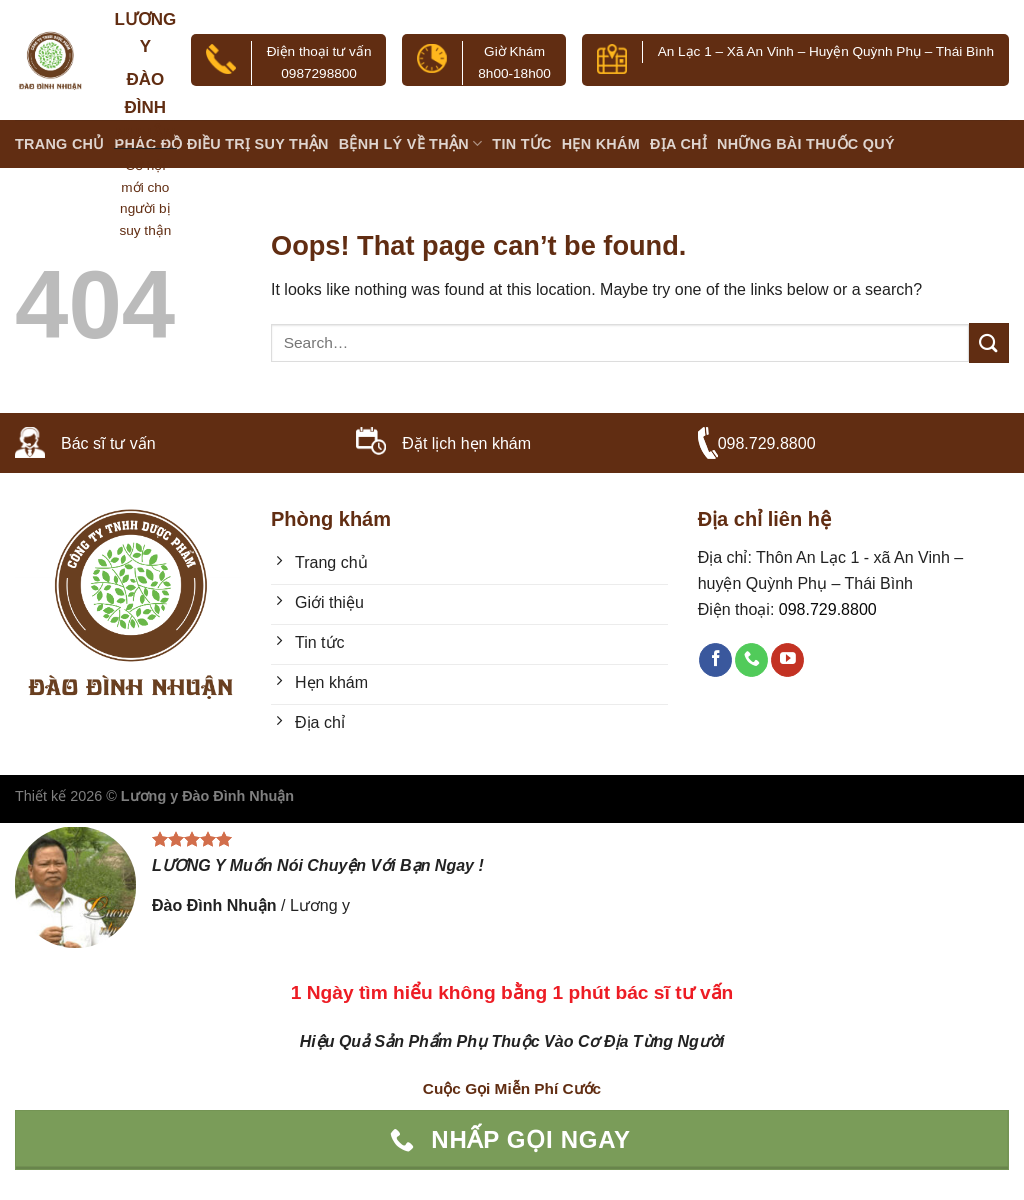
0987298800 (319, 73)
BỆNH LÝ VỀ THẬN (411, 143)
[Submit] (989, 342)
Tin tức (521, 144)
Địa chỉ (678, 144)
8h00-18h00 (514, 73)
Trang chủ (60, 144)
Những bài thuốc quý (806, 144)
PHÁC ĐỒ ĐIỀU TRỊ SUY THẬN (222, 144)
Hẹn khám (601, 144)
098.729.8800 (767, 443)
